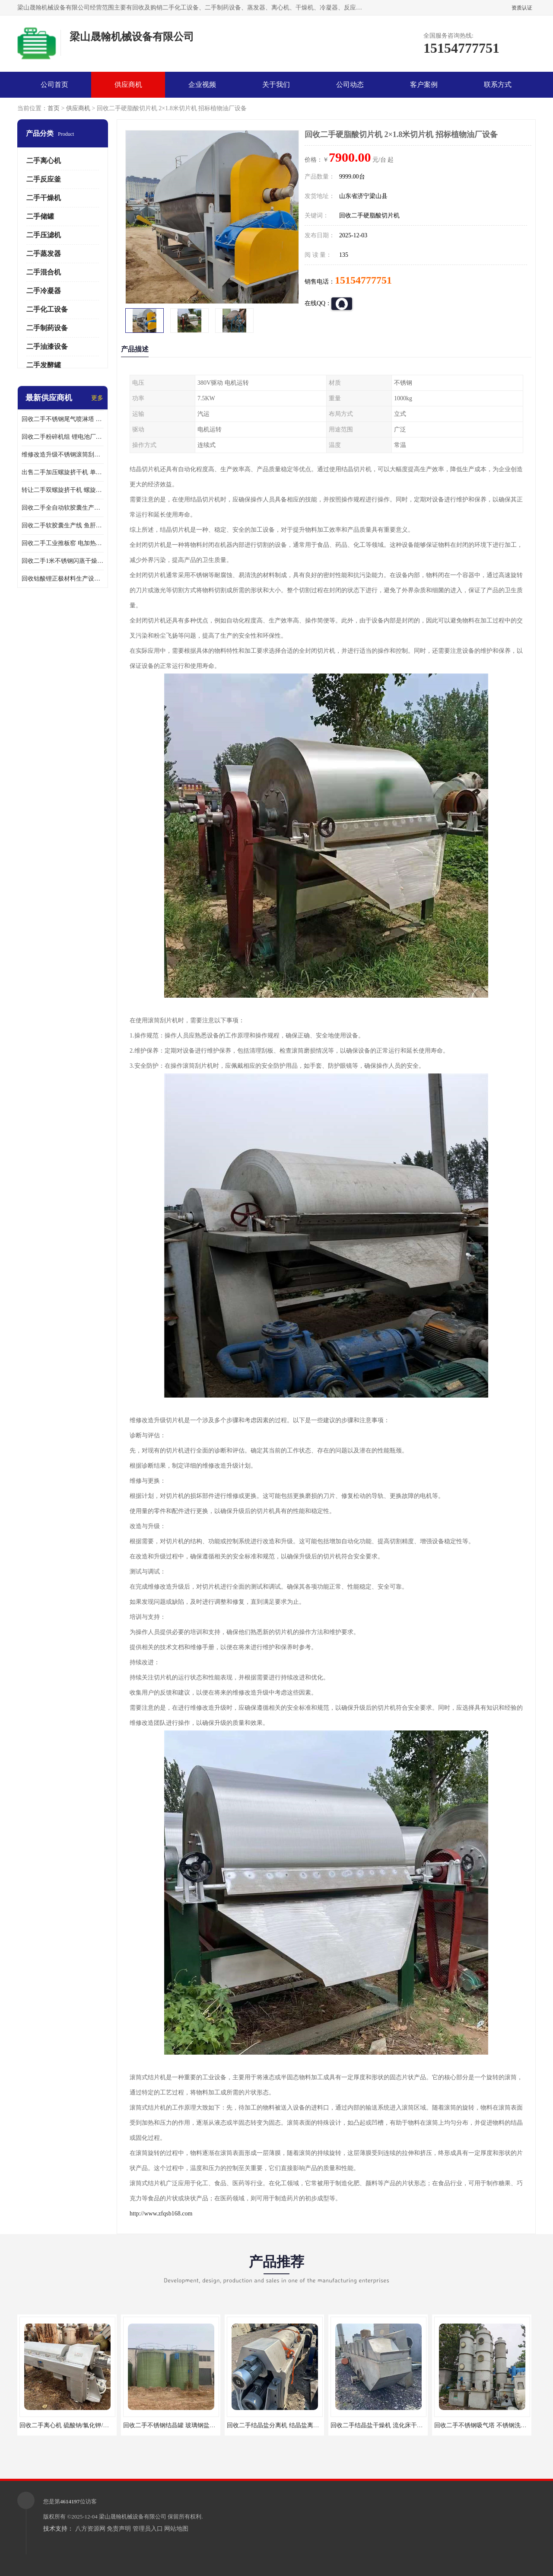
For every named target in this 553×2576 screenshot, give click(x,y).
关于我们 (276, 84)
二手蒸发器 (43, 253)
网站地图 (176, 2528)
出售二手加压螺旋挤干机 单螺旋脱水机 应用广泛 (63, 472)
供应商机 (128, 84)
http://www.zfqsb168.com (161, 2213)
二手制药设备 (47, 328)
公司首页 (54, 84)
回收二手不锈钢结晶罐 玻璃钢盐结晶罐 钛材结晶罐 (191, 2425)
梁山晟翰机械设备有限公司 (132, 2516)
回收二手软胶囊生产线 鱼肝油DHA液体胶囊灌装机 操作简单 (63, 525)
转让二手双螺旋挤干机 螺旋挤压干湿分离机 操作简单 (63, 490)
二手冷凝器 (43, 290)
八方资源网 (90, 2528)
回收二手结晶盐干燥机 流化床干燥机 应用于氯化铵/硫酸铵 (408, 2425)
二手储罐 (40, 216)
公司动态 (350, 84)
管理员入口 (148, 2528)
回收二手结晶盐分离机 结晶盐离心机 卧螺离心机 (292, 2425)
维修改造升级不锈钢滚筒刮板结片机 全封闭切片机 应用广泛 (63, 454)
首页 (54, 108)
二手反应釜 (43, 179)
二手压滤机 (43, 235)
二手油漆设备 (47, 346)
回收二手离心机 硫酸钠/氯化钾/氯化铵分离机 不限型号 (92, 2425)
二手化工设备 (47, 309)
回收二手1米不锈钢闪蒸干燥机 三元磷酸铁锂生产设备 (63, 561)
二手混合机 (43, 272)
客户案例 (424, 84)
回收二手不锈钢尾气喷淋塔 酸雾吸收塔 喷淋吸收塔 (63, 419)
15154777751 (363, 280)
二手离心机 (43, 160)
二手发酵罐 (43, 365)
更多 (97, 398)
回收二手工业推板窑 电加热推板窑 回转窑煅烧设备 (63, 543)
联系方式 (498, 84)
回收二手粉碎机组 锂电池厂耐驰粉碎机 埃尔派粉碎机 (63, 437)
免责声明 (119, 2528)
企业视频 (202, 84)
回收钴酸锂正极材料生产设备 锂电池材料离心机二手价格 (63, 578)
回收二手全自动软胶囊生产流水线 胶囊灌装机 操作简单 (63, 507)
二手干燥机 (43, 197)
